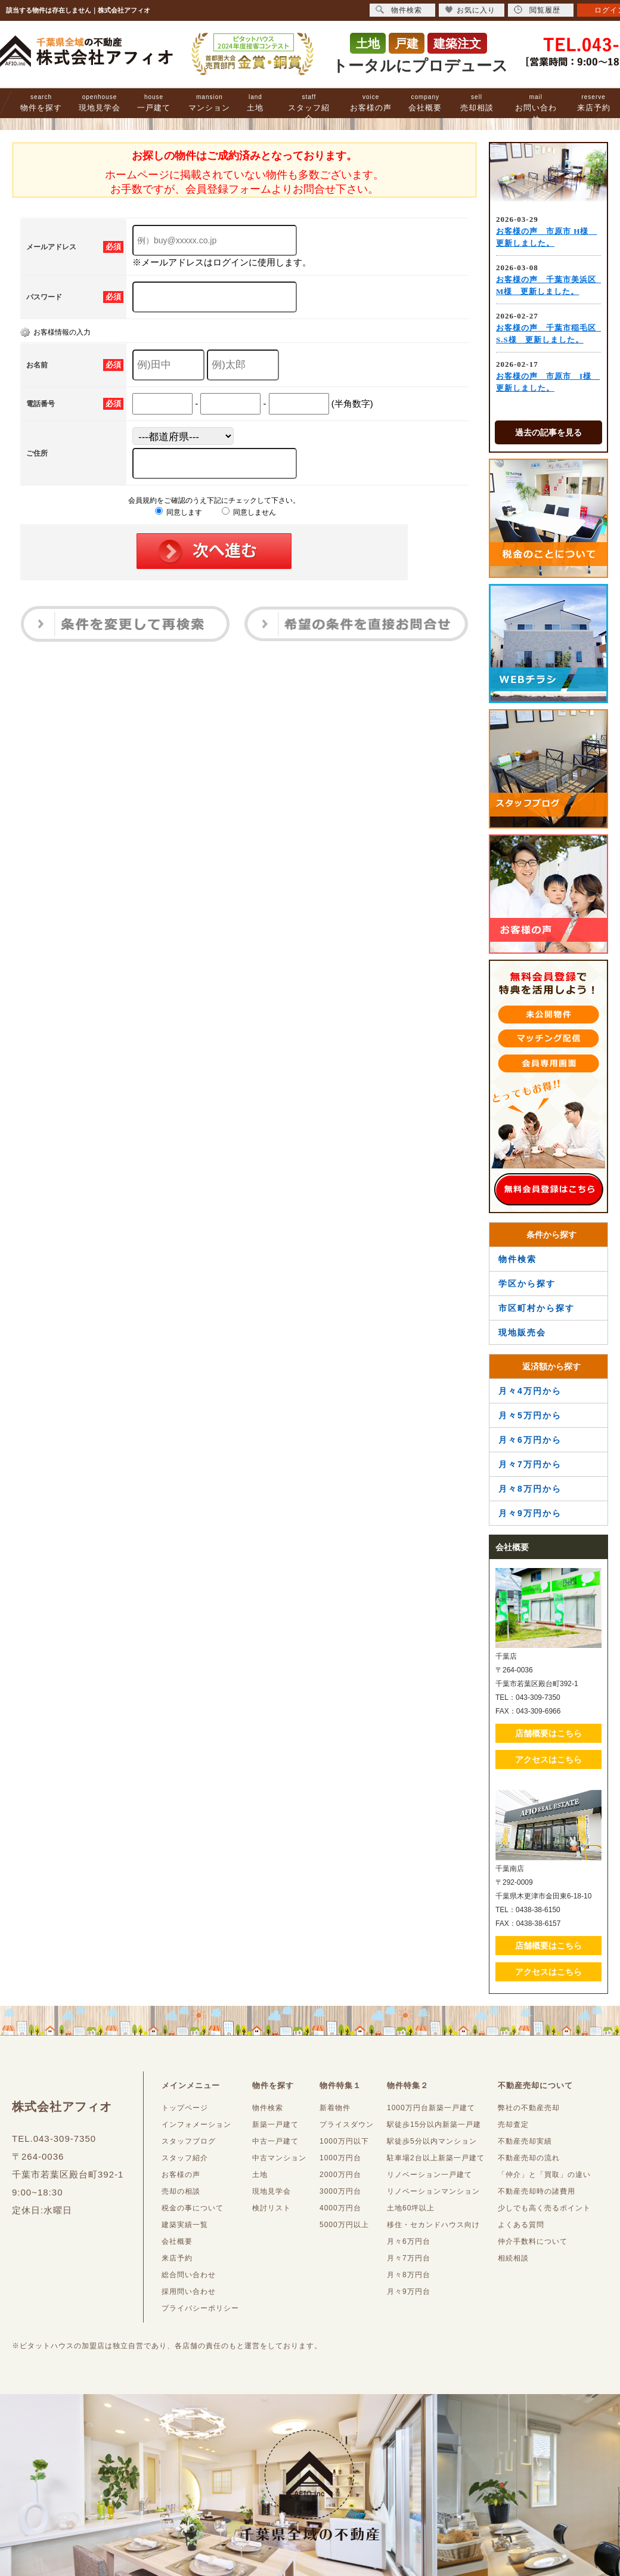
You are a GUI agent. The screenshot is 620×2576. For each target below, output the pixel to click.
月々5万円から (530, 1415)
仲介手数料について (533, 2241)
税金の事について (193, 2208)
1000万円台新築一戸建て (431, 2108)
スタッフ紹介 (309, 108)
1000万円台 (340, 2158)
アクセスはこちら (548, 1759)
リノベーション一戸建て (429, 2174)
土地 (255, 103)
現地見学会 (99, 103)
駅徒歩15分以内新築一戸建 (434, 2124)
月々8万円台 (408, 2275)
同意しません (249, 512)
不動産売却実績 (525, 2141)
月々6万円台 (408, 2241)
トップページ (185, 2108)
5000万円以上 (344, 2225)
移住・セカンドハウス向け (433, 2225)
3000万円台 (340, 2191)
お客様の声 (371, 103)
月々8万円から (530, 1488)
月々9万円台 (408, 2291)
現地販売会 (522, 1332)
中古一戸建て (275, 2141)
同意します (178, 512)
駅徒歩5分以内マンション (432, 2141)
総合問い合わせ (189, 2275)
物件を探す (41, 103)
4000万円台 (340, 2208)
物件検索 (517, 1259)
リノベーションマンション (433, 2191)
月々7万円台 (408, 2258)
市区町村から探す (536, 1308)
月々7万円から (530, 1464)
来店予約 (593, 103)
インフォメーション (196, 2124)
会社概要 (425, 103)
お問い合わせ (536, 108)
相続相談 (513, 2258)
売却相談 (477, 103)
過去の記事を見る (548, 432)
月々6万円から (530, 1440)
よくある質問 (521, 2225)
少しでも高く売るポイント (544, 2208)
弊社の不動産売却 (529, 2108)
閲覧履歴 (537, 9)
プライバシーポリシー (200, 2308)
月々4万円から (530, 1391)
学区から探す (527, 1283)
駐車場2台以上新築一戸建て (436, 2158)
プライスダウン (347, 2124)
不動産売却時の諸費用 (536, 2191)
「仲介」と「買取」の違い (544, 2174)
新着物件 (335, 2108)
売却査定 (513, 2124)
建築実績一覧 (185, 2225)
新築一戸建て (275, 2124)
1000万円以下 (344, 2141)
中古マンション (279, 2158)
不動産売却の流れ (529, 2158)
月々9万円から (530, 1513)
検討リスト (271, 2208)
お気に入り (470, 9)
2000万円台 (340, 2174)
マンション (209, 103)
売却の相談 (181, 2191)
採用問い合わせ (189, 2291)
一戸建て (153, 103)
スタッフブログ (189, 2141)
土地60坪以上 (411, 2208)
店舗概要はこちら (548, 1733)
